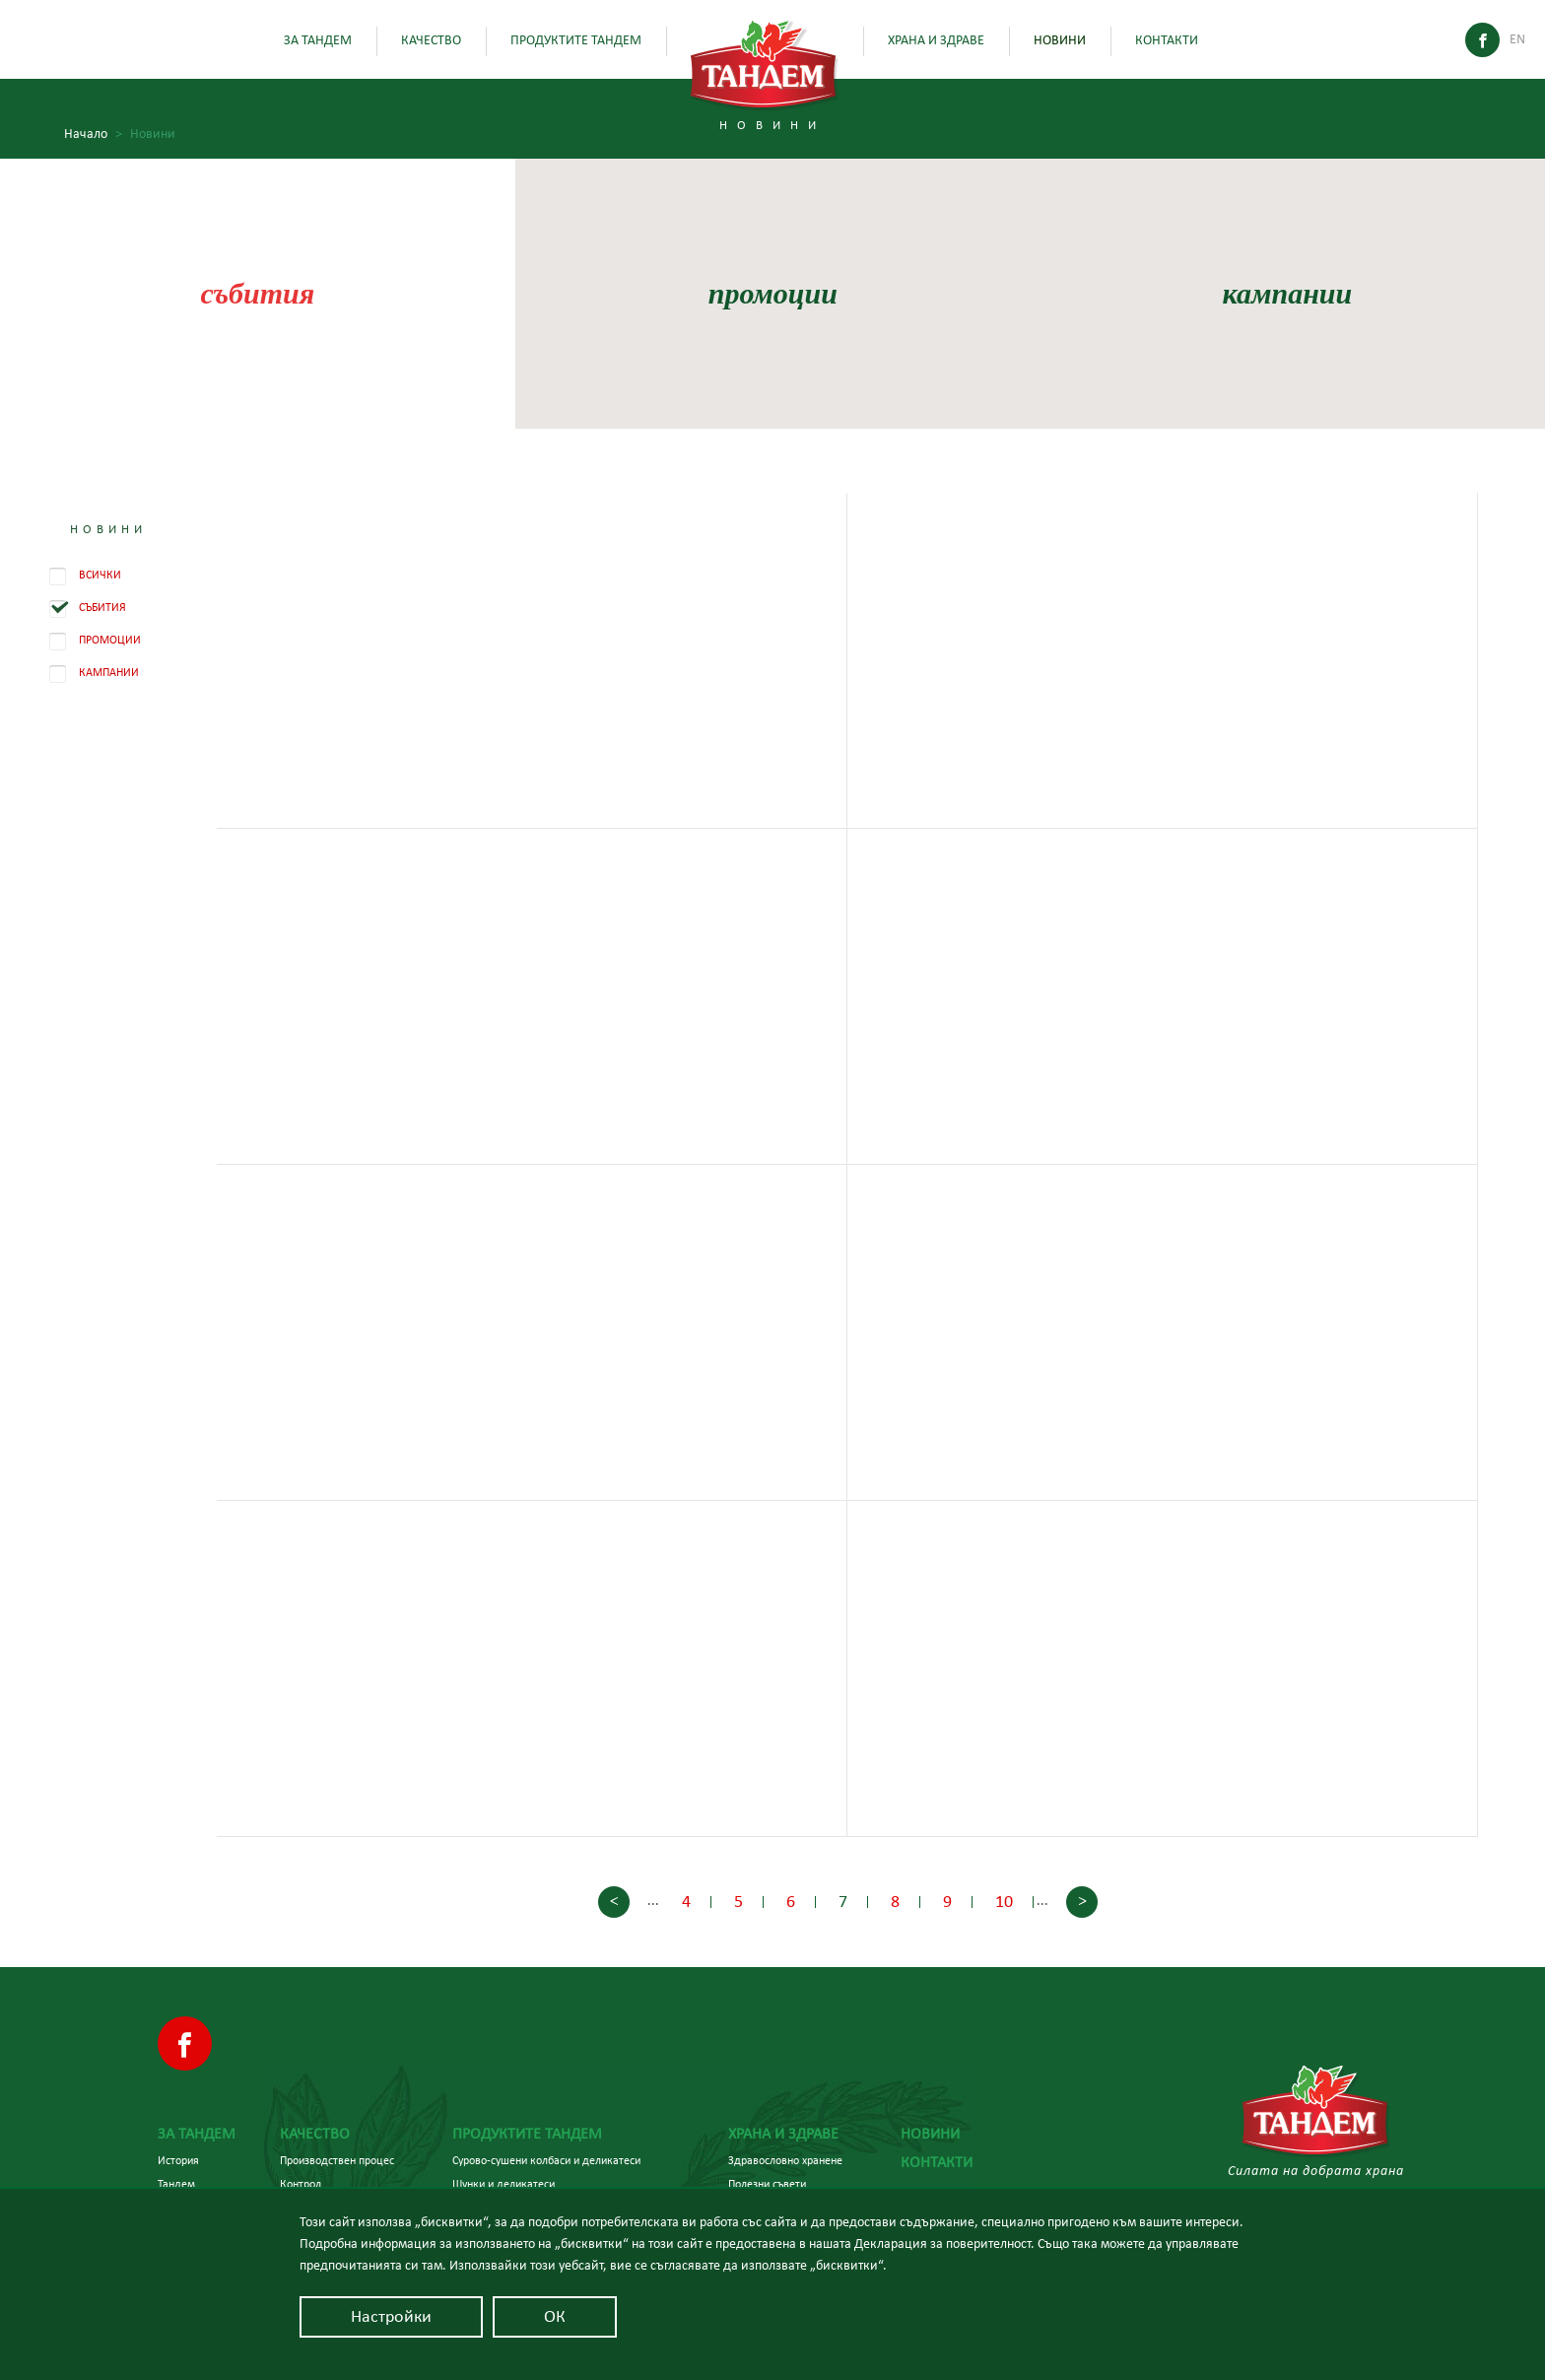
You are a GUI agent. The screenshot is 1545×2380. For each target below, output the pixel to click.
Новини (1060, 40)
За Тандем (318, 40)
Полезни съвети (767, 2184)
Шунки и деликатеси (503, 2184)
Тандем (176, 2184)
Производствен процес (337, 2160)
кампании (1288, 293)
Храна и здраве (936, 40)
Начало (93, 134)
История (178, 2160)
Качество (431, 40)
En (1517, 39)
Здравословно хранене (785, 2160)
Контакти (1166, 40)
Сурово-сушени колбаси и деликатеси (546, 2160)
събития (257, 293)
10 (1004, 1902)
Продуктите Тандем (575, 40)
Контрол (300, 2184)
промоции (772, 293)
